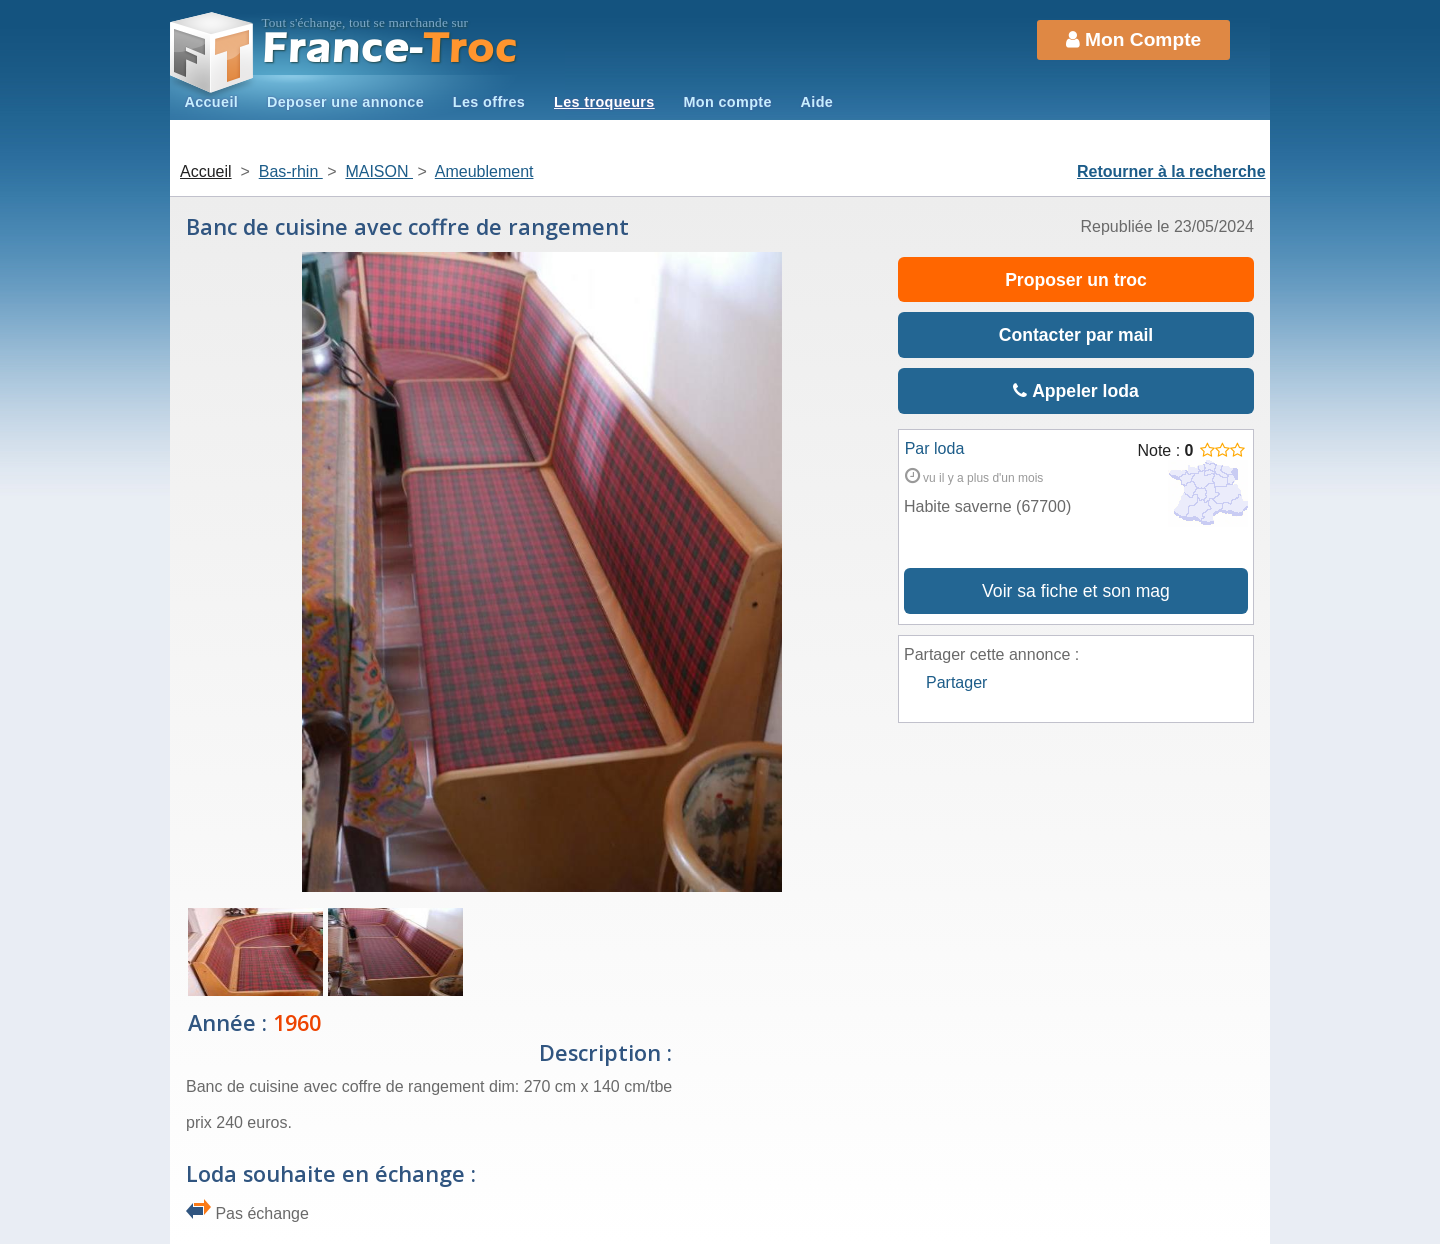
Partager (956, 682)
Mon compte (727, 102)
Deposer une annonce (345, 102)
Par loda (935, 448)
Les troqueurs (604, 102)
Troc (390, 48)
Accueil (211, 102)
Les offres (489, 102)
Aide (817, 102)
